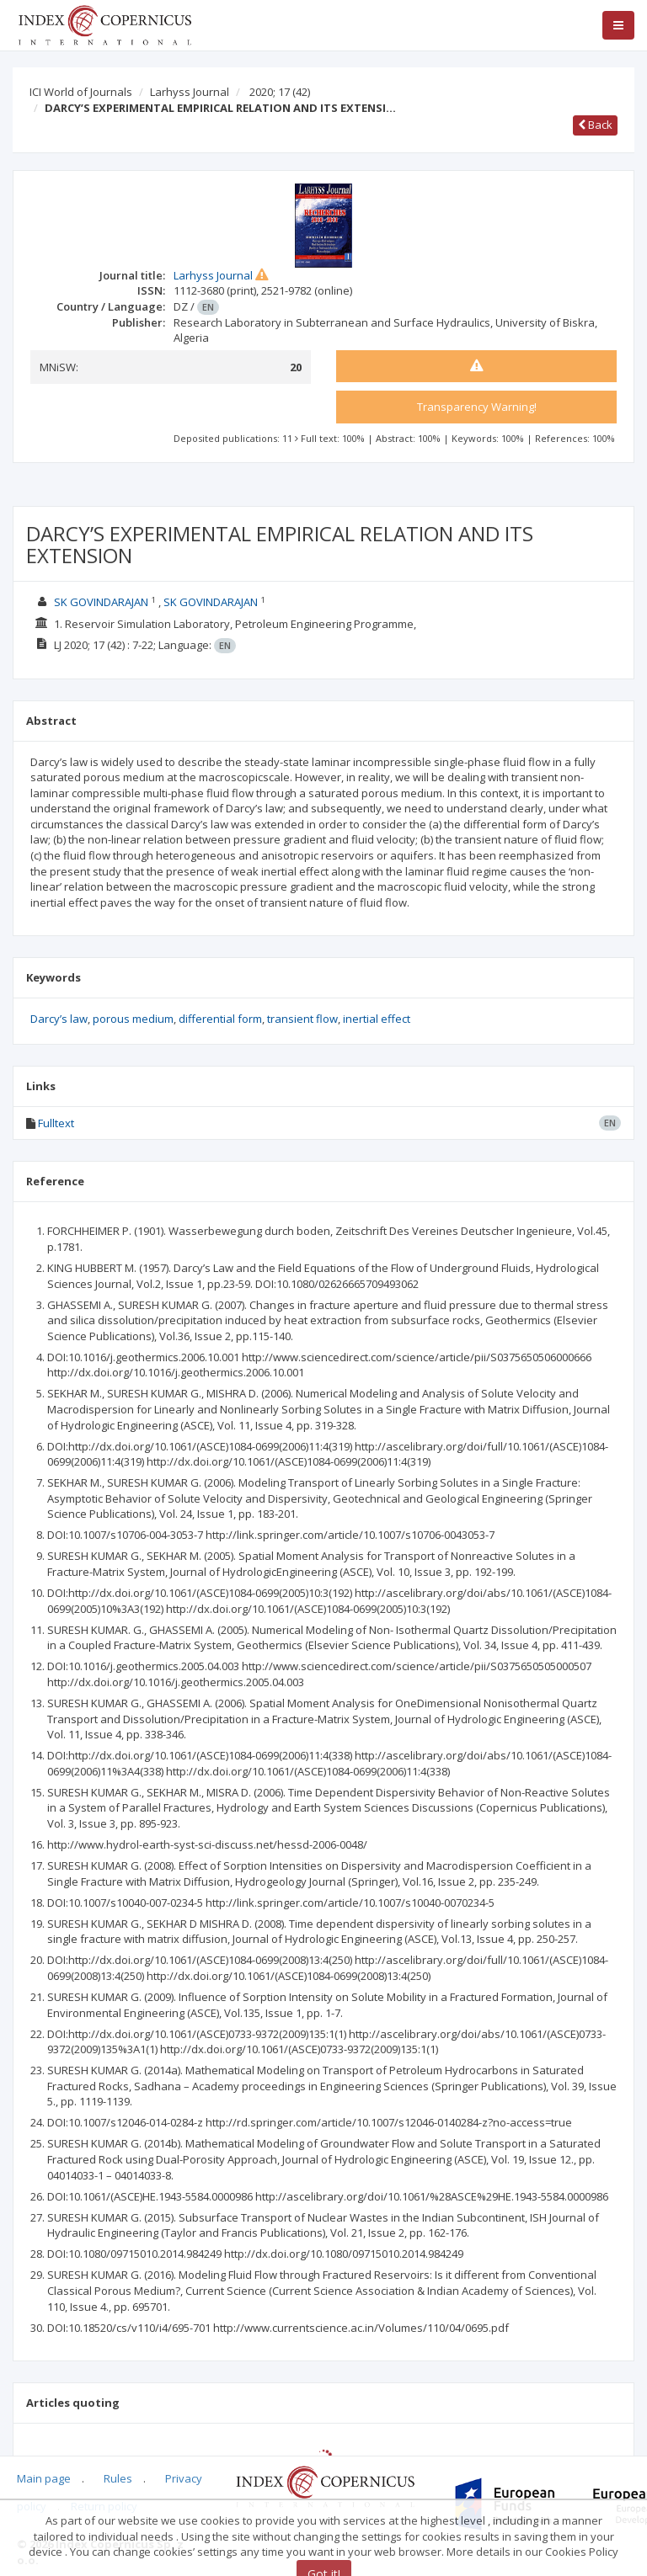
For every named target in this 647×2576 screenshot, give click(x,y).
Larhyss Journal (189, 91)
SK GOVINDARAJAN (101, 601)
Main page (44, 2478)
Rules (118, 2478)
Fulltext (56, 1123)
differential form (220, 1018)
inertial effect (376, 1018)
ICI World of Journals (80, 91)
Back (595, 124)
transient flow (302, 1018)
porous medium (133, 1018)
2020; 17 (279, 91)
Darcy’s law (59, 1018)
